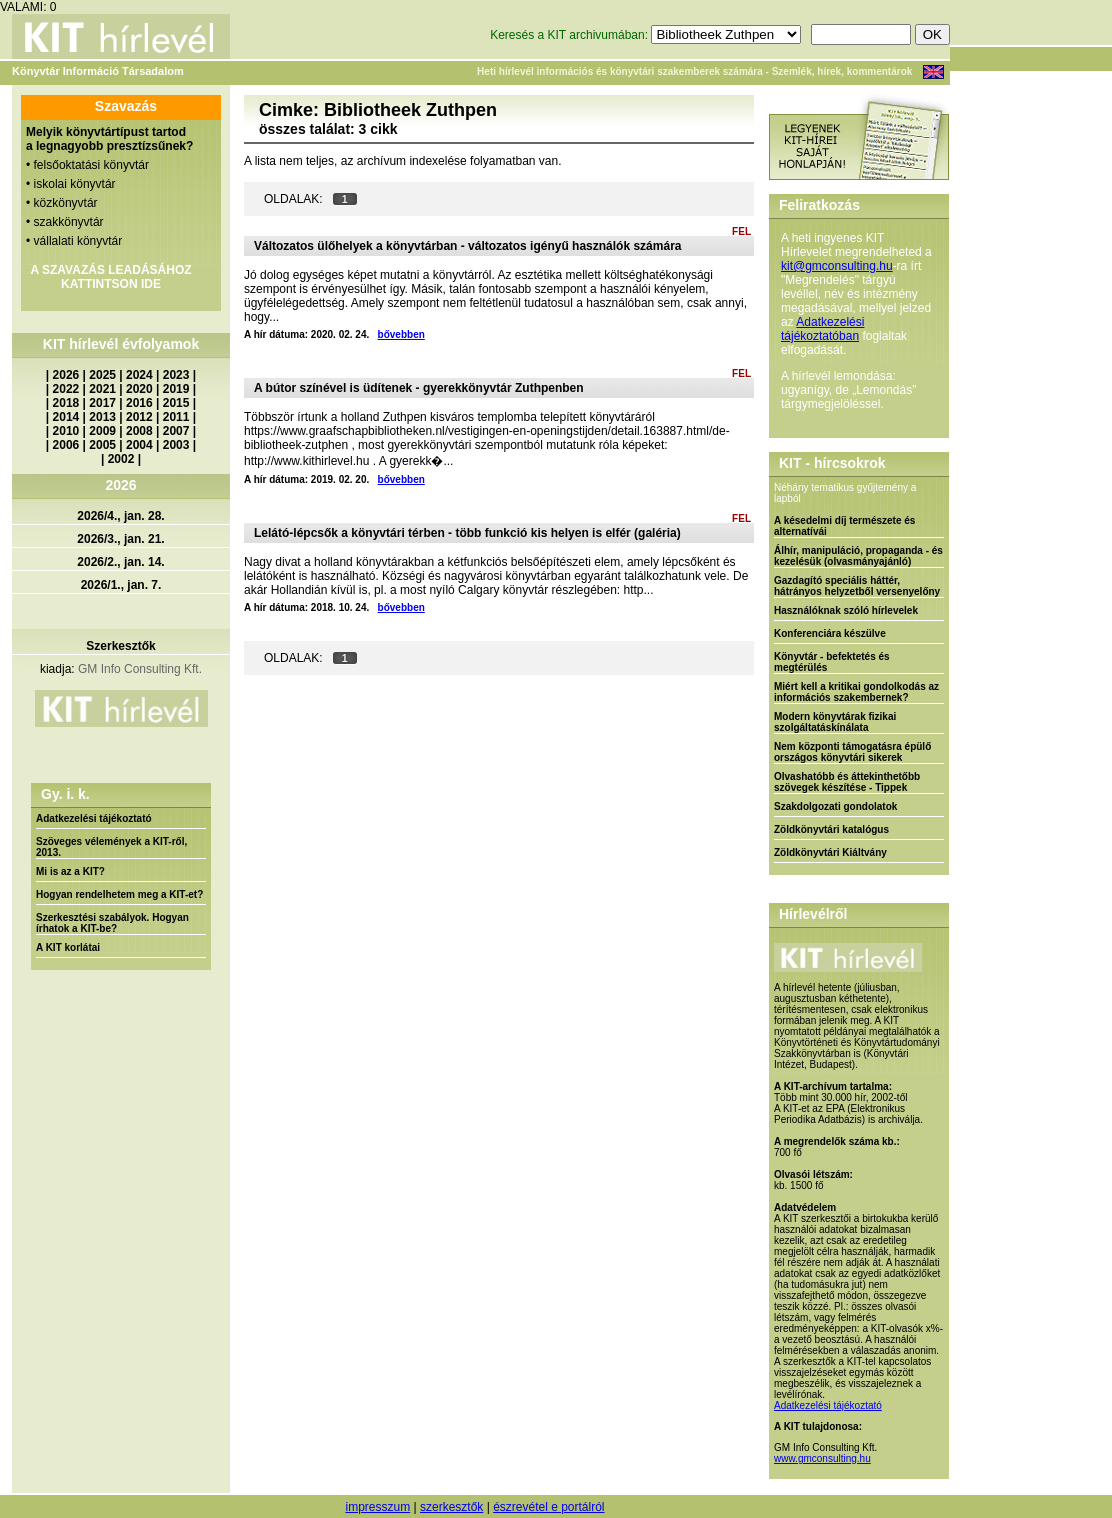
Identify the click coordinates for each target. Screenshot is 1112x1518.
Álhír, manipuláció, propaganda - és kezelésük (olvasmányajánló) (858, 556)
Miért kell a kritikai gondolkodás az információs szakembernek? (856, 692)
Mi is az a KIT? (70, 871)
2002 (121, 459)
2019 (176, 389)
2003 (176, 445)
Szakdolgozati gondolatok (835, 806)
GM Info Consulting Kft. (140, 669)
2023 (176, 375)
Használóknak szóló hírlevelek (846, 610)
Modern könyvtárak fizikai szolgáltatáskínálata (835, 722)
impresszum (377, 1507)
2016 (139, 403)
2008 (139, 431)
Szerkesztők (120, 646)
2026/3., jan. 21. (120, 539)
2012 (139, 417)
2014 (66, 417)
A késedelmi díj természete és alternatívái (844, 526)
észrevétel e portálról (548, 1507)
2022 (66, 389)
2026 (66, 375)
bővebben (401, 334)
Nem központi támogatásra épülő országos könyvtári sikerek (852, 752)
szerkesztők (451, 1507)
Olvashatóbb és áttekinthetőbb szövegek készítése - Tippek (847, 782)
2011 (176, 417)
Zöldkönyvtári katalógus (831, 829)
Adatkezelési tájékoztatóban (822, 329)
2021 (102, 389)
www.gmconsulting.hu (822, 1458)
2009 (102, 431)
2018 (66, 403)
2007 (176, 431)
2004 (139, 445)
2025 (102, 375)
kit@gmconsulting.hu (837, 266)
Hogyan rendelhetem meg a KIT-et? (119, 894)
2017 (102, 403)
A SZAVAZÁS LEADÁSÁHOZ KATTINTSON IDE (110, 277)
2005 (102, 445)
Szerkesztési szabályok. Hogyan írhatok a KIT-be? (112, 923)
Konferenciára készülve (830, 633)
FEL (741, 231)
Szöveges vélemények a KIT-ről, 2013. (111, 847)
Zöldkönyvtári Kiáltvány (830, 852)
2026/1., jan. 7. (121, 585)
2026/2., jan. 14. (120, 562)
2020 (139, 389)
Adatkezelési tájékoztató (94, 818)
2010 (66, 431)
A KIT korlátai (68, 947)
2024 (139, 375)
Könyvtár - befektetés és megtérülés (832, 662)
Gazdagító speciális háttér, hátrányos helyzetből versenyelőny (857, 586)
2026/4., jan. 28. (120, 516)
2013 (102, 417)
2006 (66, 445)
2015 (176, 403)
